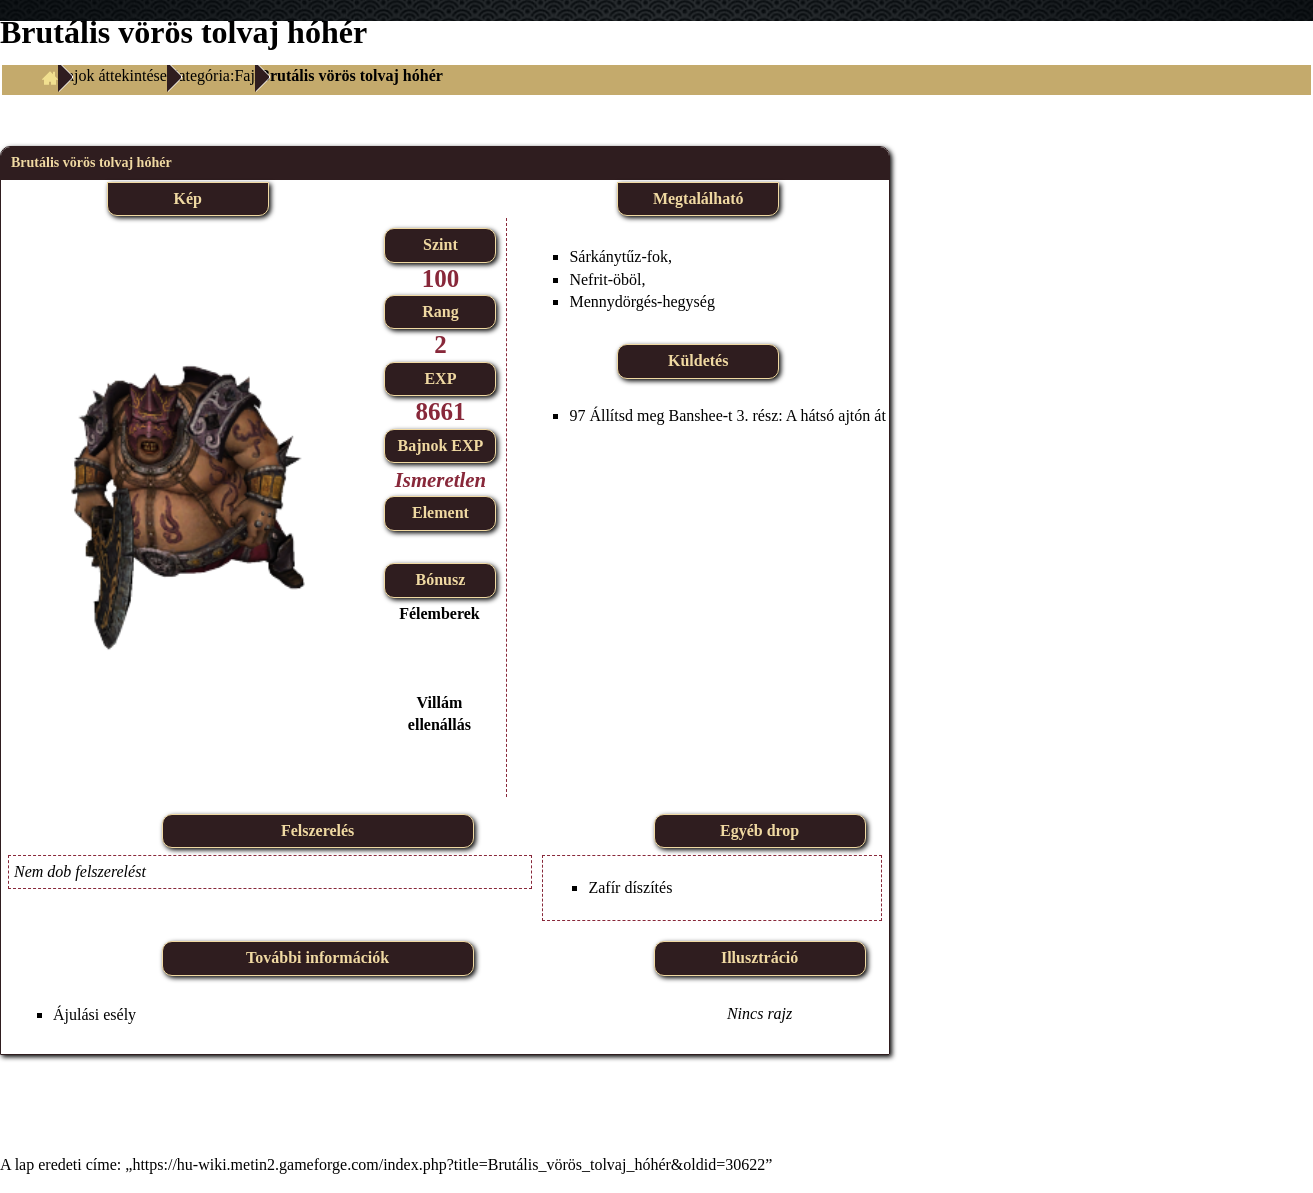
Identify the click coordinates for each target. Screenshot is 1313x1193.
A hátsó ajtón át (836, 415)
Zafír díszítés (630, 887)
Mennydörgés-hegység (641, 301)
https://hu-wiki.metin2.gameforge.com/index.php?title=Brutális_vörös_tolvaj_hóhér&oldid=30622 (448, 1164)
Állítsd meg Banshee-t (660, 415)
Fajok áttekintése (112, 75)
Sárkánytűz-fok (618, 256)
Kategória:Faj (211, 75)
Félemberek (439, 613)
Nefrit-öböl (605, 279)
